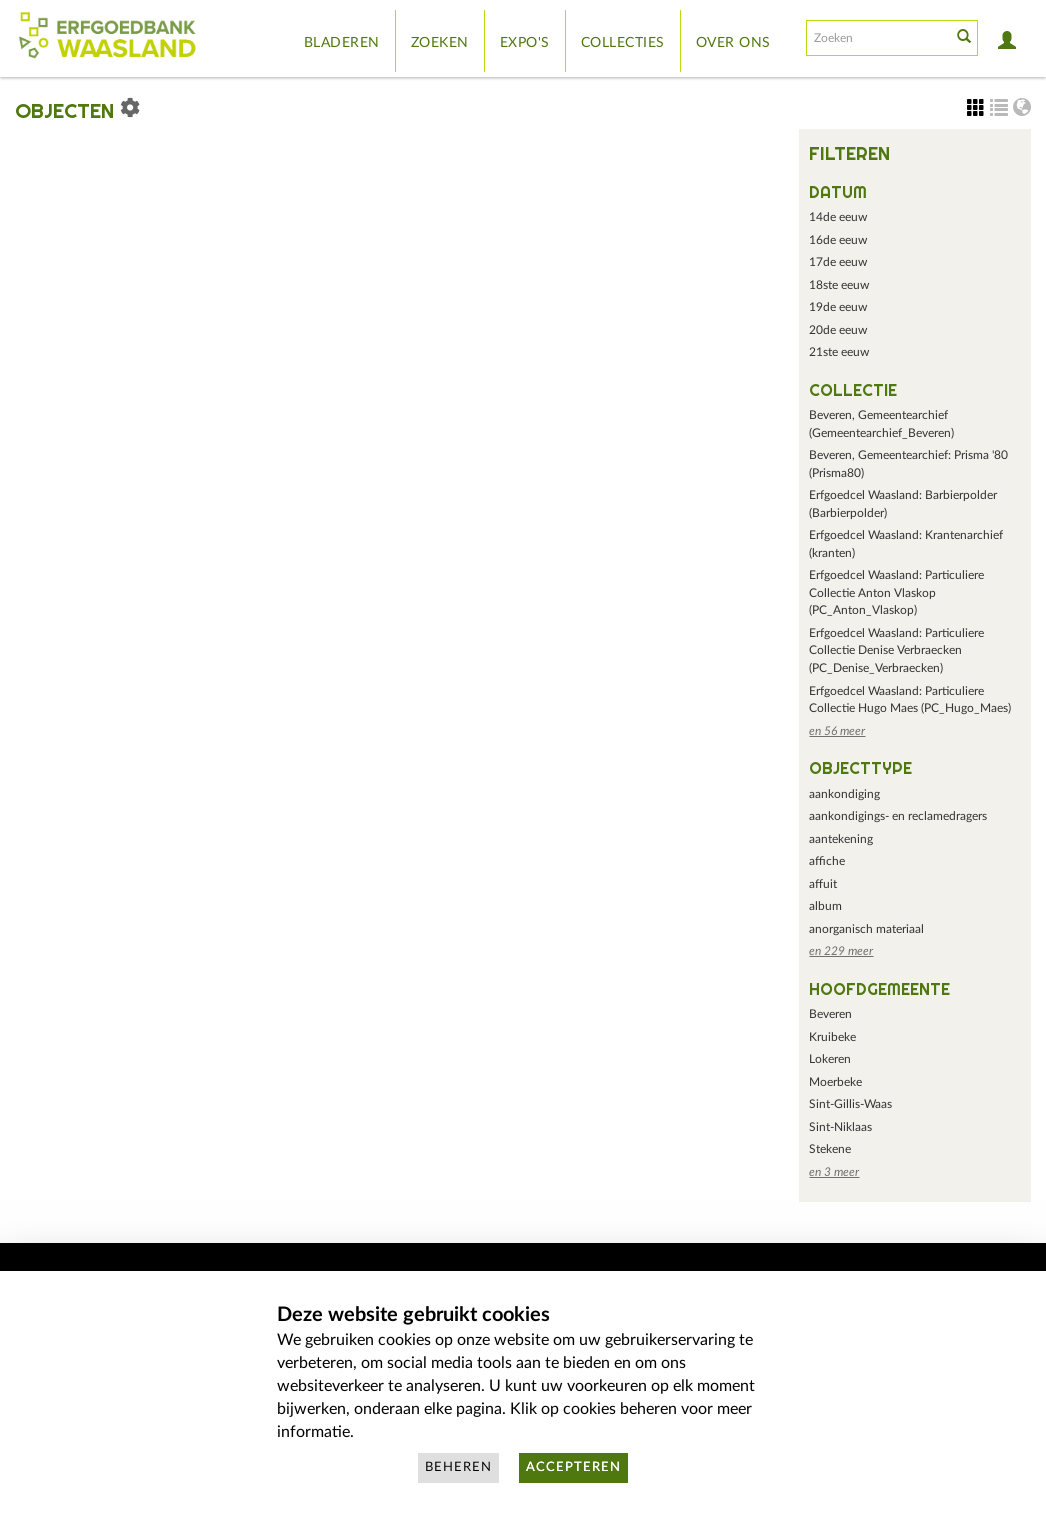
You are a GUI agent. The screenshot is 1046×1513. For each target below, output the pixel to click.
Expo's (525, 43)
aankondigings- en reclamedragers (898, 816)
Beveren (830, 1014)
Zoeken (440, 43)
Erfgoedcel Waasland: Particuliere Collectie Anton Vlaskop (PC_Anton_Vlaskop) (896, 592)
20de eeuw (838, 330)
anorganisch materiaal (866, 929)
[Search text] (877, 38)
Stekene (830, 1149)
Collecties (623, 43)
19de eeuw (838, 307)
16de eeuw (838, 240)
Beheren (458, 1467)
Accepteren (573, 1467)
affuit (823, 884)
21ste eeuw (839, 352)
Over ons (733, 43)
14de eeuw (838, 217)
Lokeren (830, 1059)
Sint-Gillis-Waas (850, 1104)
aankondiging (844, 794)
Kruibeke (832, 1037)
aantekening (841, 839)
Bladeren (342, 43)
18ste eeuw (839, 285)
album (825, 906)
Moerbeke (835, 1082)
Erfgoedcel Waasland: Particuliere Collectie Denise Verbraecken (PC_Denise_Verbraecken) (896, 650)
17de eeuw (838, 262)
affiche (827, 861)
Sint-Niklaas (840, 1127)
